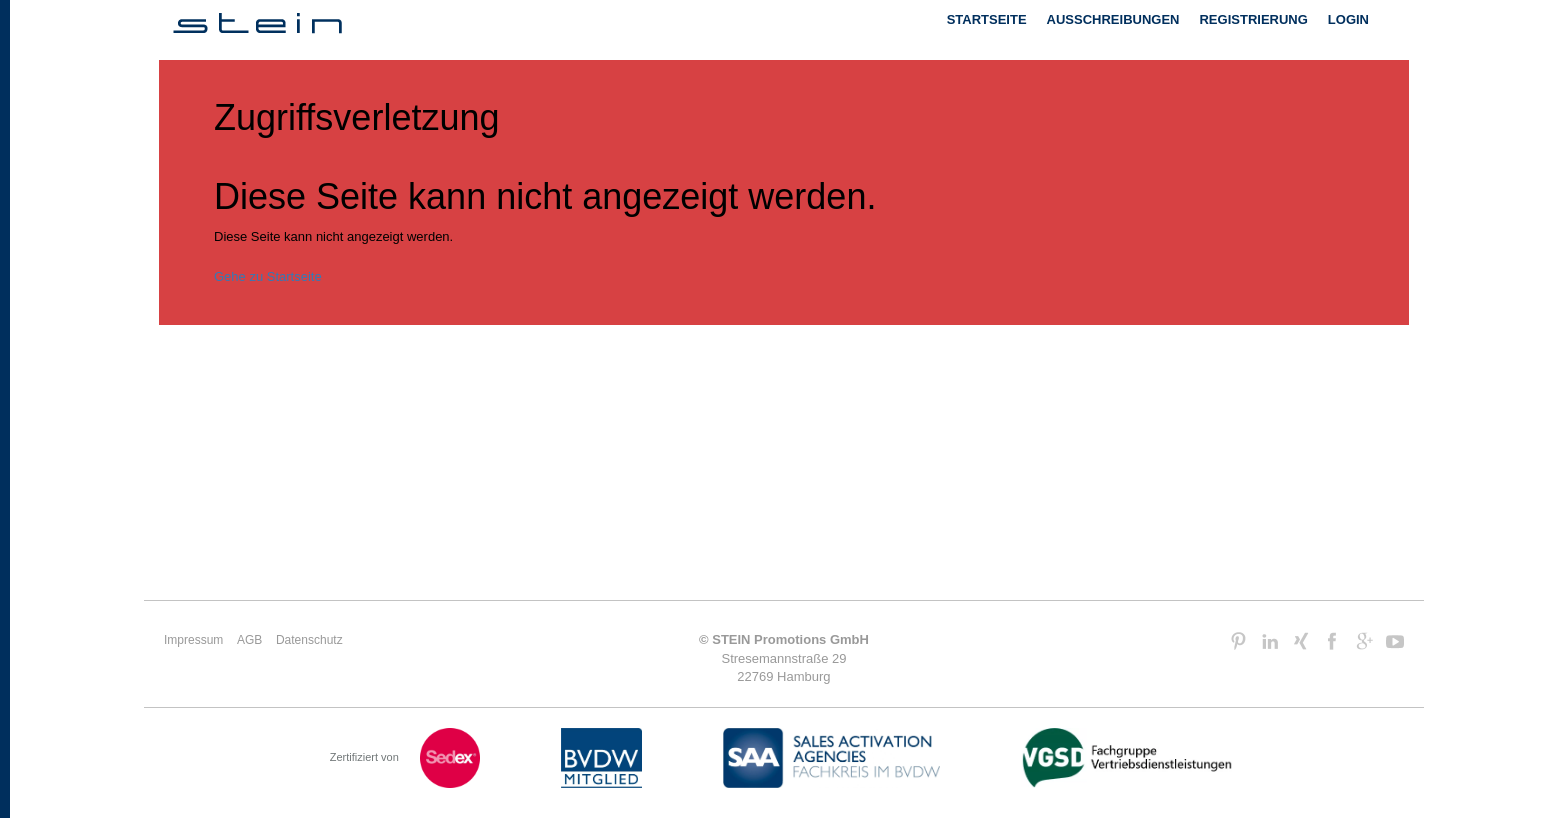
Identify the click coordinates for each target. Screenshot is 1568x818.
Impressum (193, 640)
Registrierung (1253, 19)
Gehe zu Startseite (268, 276)
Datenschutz (309, 640)
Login (1348, 19)
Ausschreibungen (1113, 19)
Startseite (987, 19)
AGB (249, 640)
